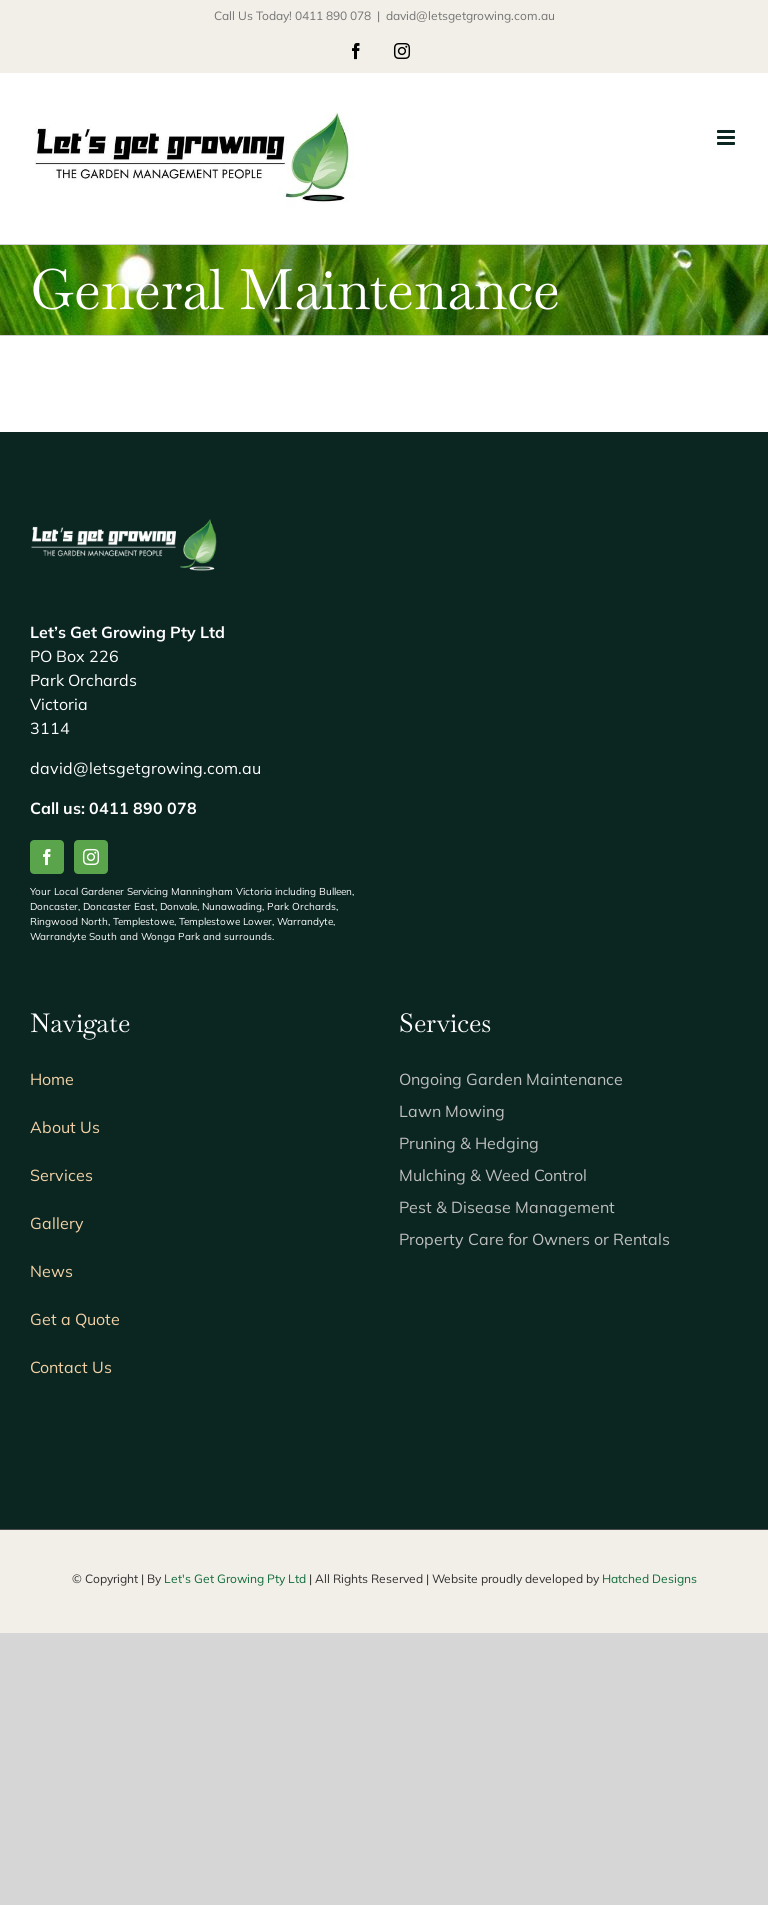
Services (61, 1175)
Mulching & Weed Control (493, 1175)
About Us (65, 1127)
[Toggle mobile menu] (727, 137)
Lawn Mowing (452, 1111)
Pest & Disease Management (507, 1207)
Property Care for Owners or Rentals (534, 1239)
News (51, 1271)
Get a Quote (75, 1319)
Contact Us (71, 1367)
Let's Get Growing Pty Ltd (236, 1578)
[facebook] (47, 857)
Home (52, 1079)
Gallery (57, 1223)
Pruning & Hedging (469, 1143)
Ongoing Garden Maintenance (511, 1079)
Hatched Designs (649, 1578)
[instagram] (91, 857)
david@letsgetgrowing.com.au (470, 15)
